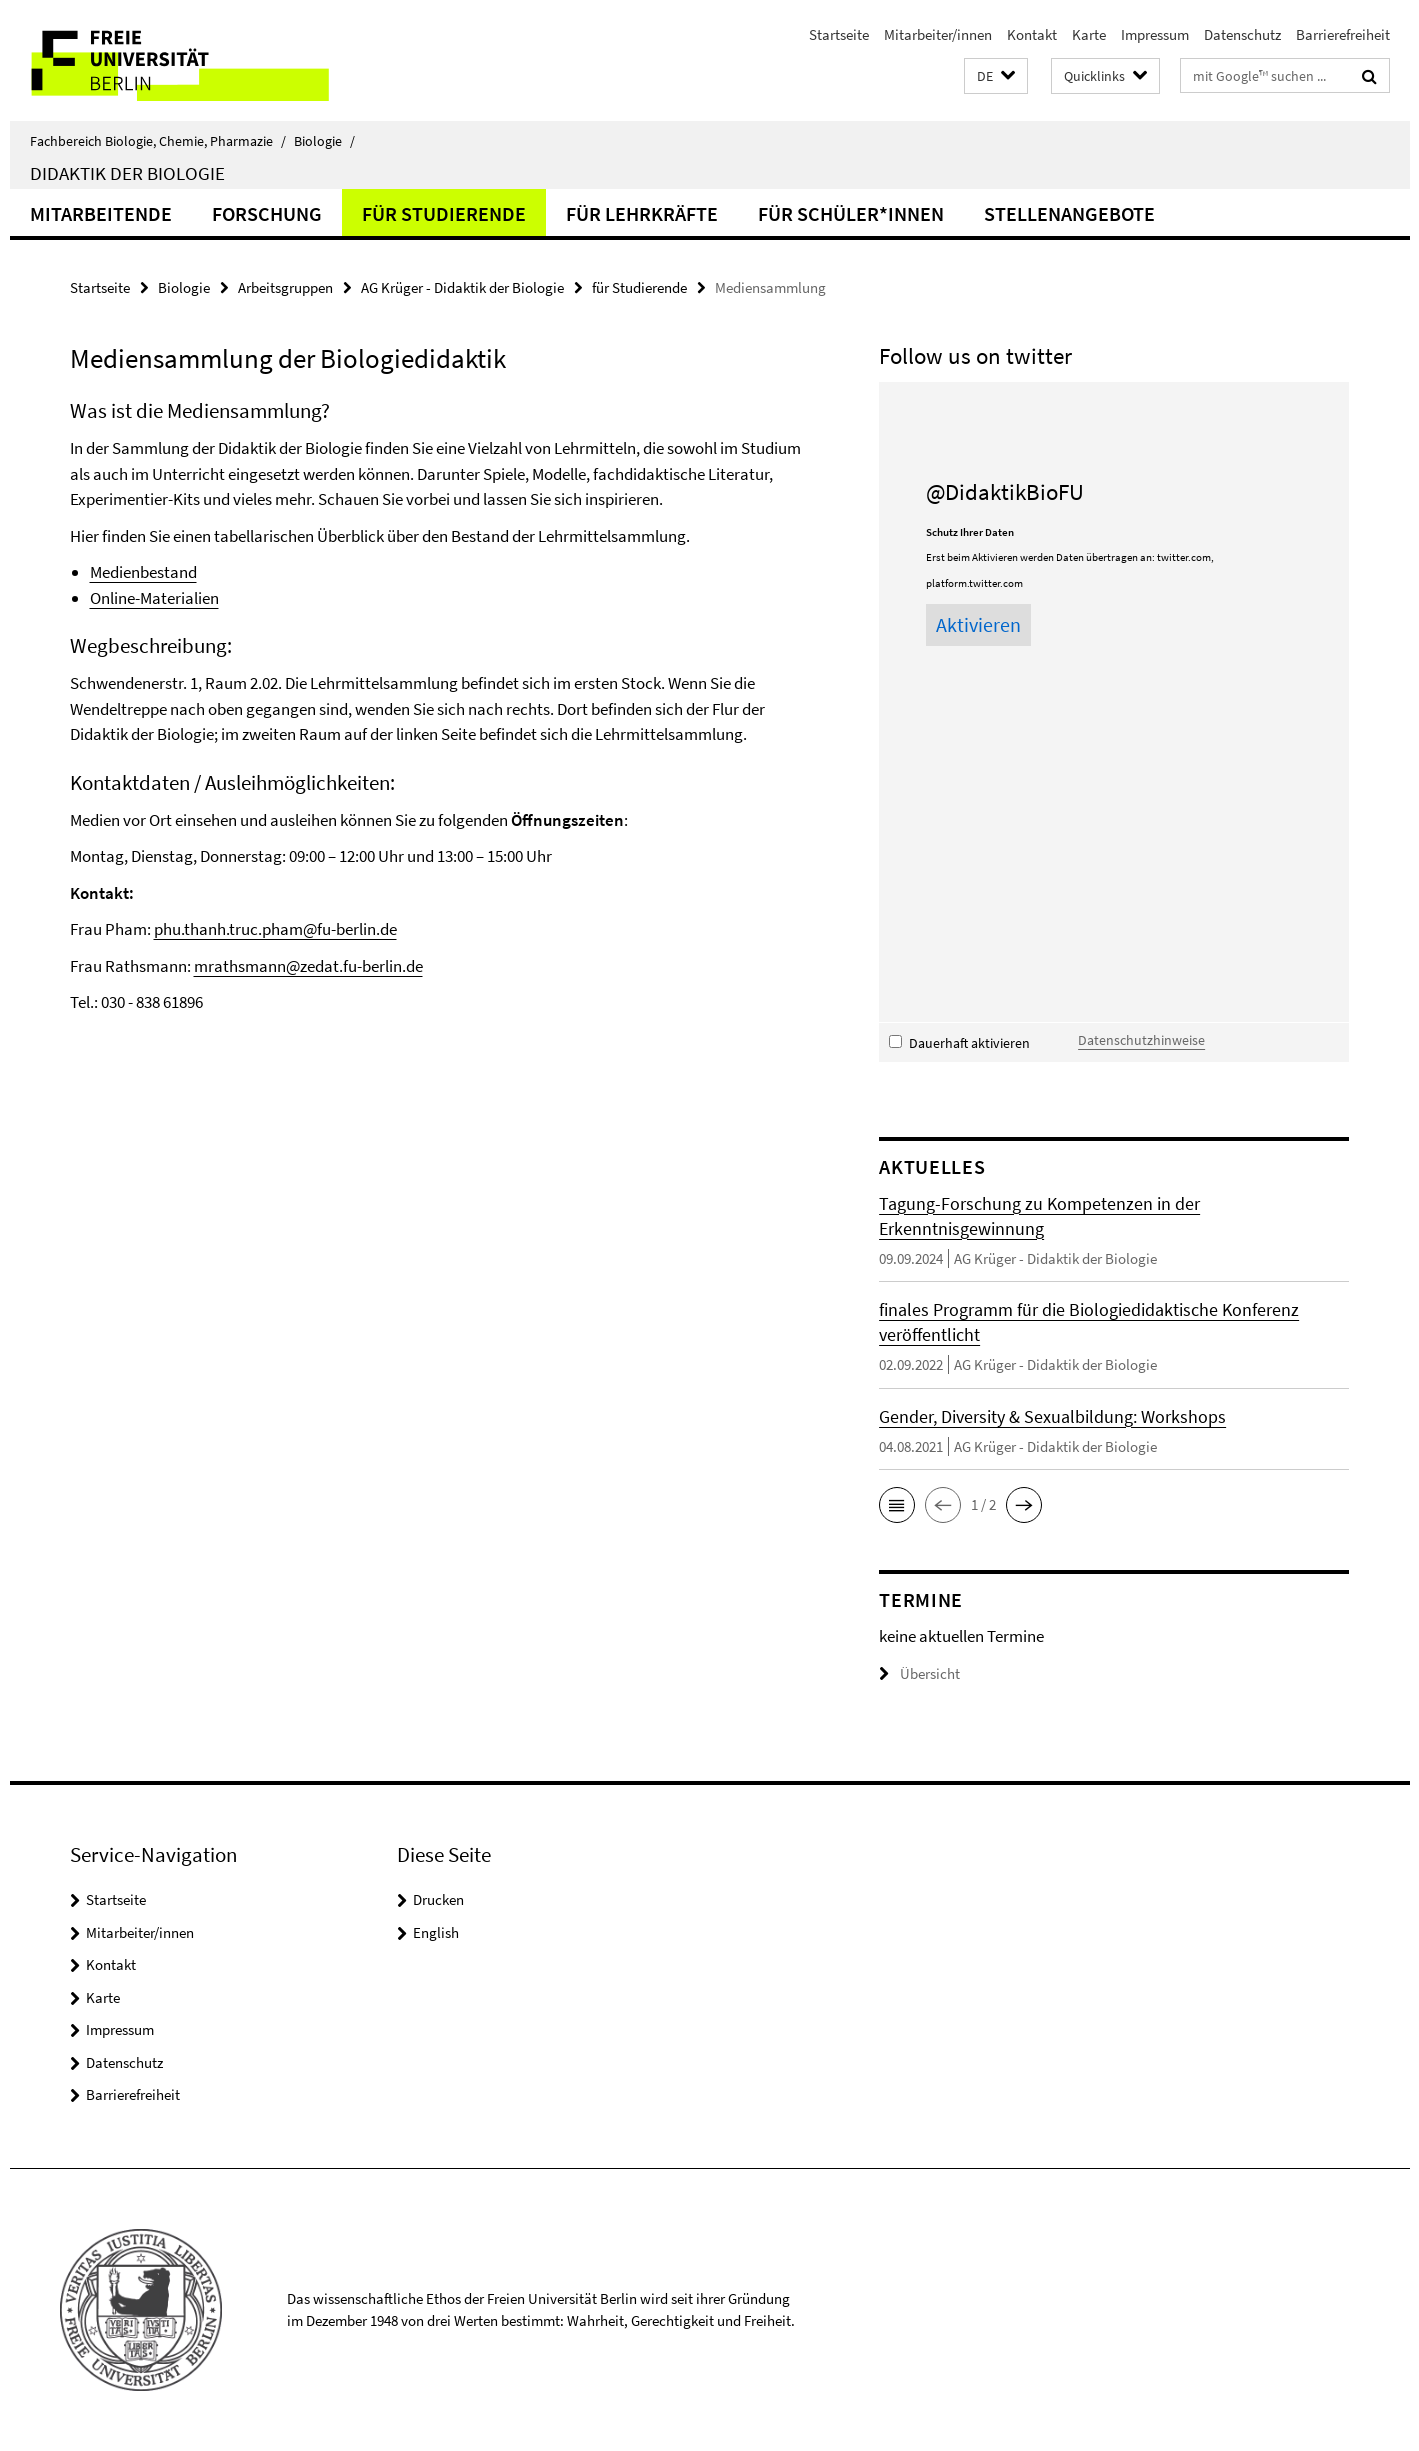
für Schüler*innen (851, 213)
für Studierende (444, 213)
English (436, 1932)
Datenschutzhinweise (1141, 1040)
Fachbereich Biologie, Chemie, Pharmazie (158, 141)
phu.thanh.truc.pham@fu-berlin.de (275, 929)
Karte (1089, 34)
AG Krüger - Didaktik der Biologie (462, 287)
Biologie (324, 141)
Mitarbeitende (101, 213)
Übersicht (919, 1673)
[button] (996, 76)
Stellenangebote (1069, 213)
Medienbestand (143, 572)
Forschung (267, 213)
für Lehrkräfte (642, 213)
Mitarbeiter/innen (938, 34)
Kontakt (1032, 34)
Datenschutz (1242, 34)
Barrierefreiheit (1343, 34)
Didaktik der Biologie (127, 173)
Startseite (839, 34)
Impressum (1155, 34)
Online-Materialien (154, 598)
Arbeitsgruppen (285, 287)
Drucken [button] (438, 1899)
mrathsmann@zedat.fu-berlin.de (308, 966)
